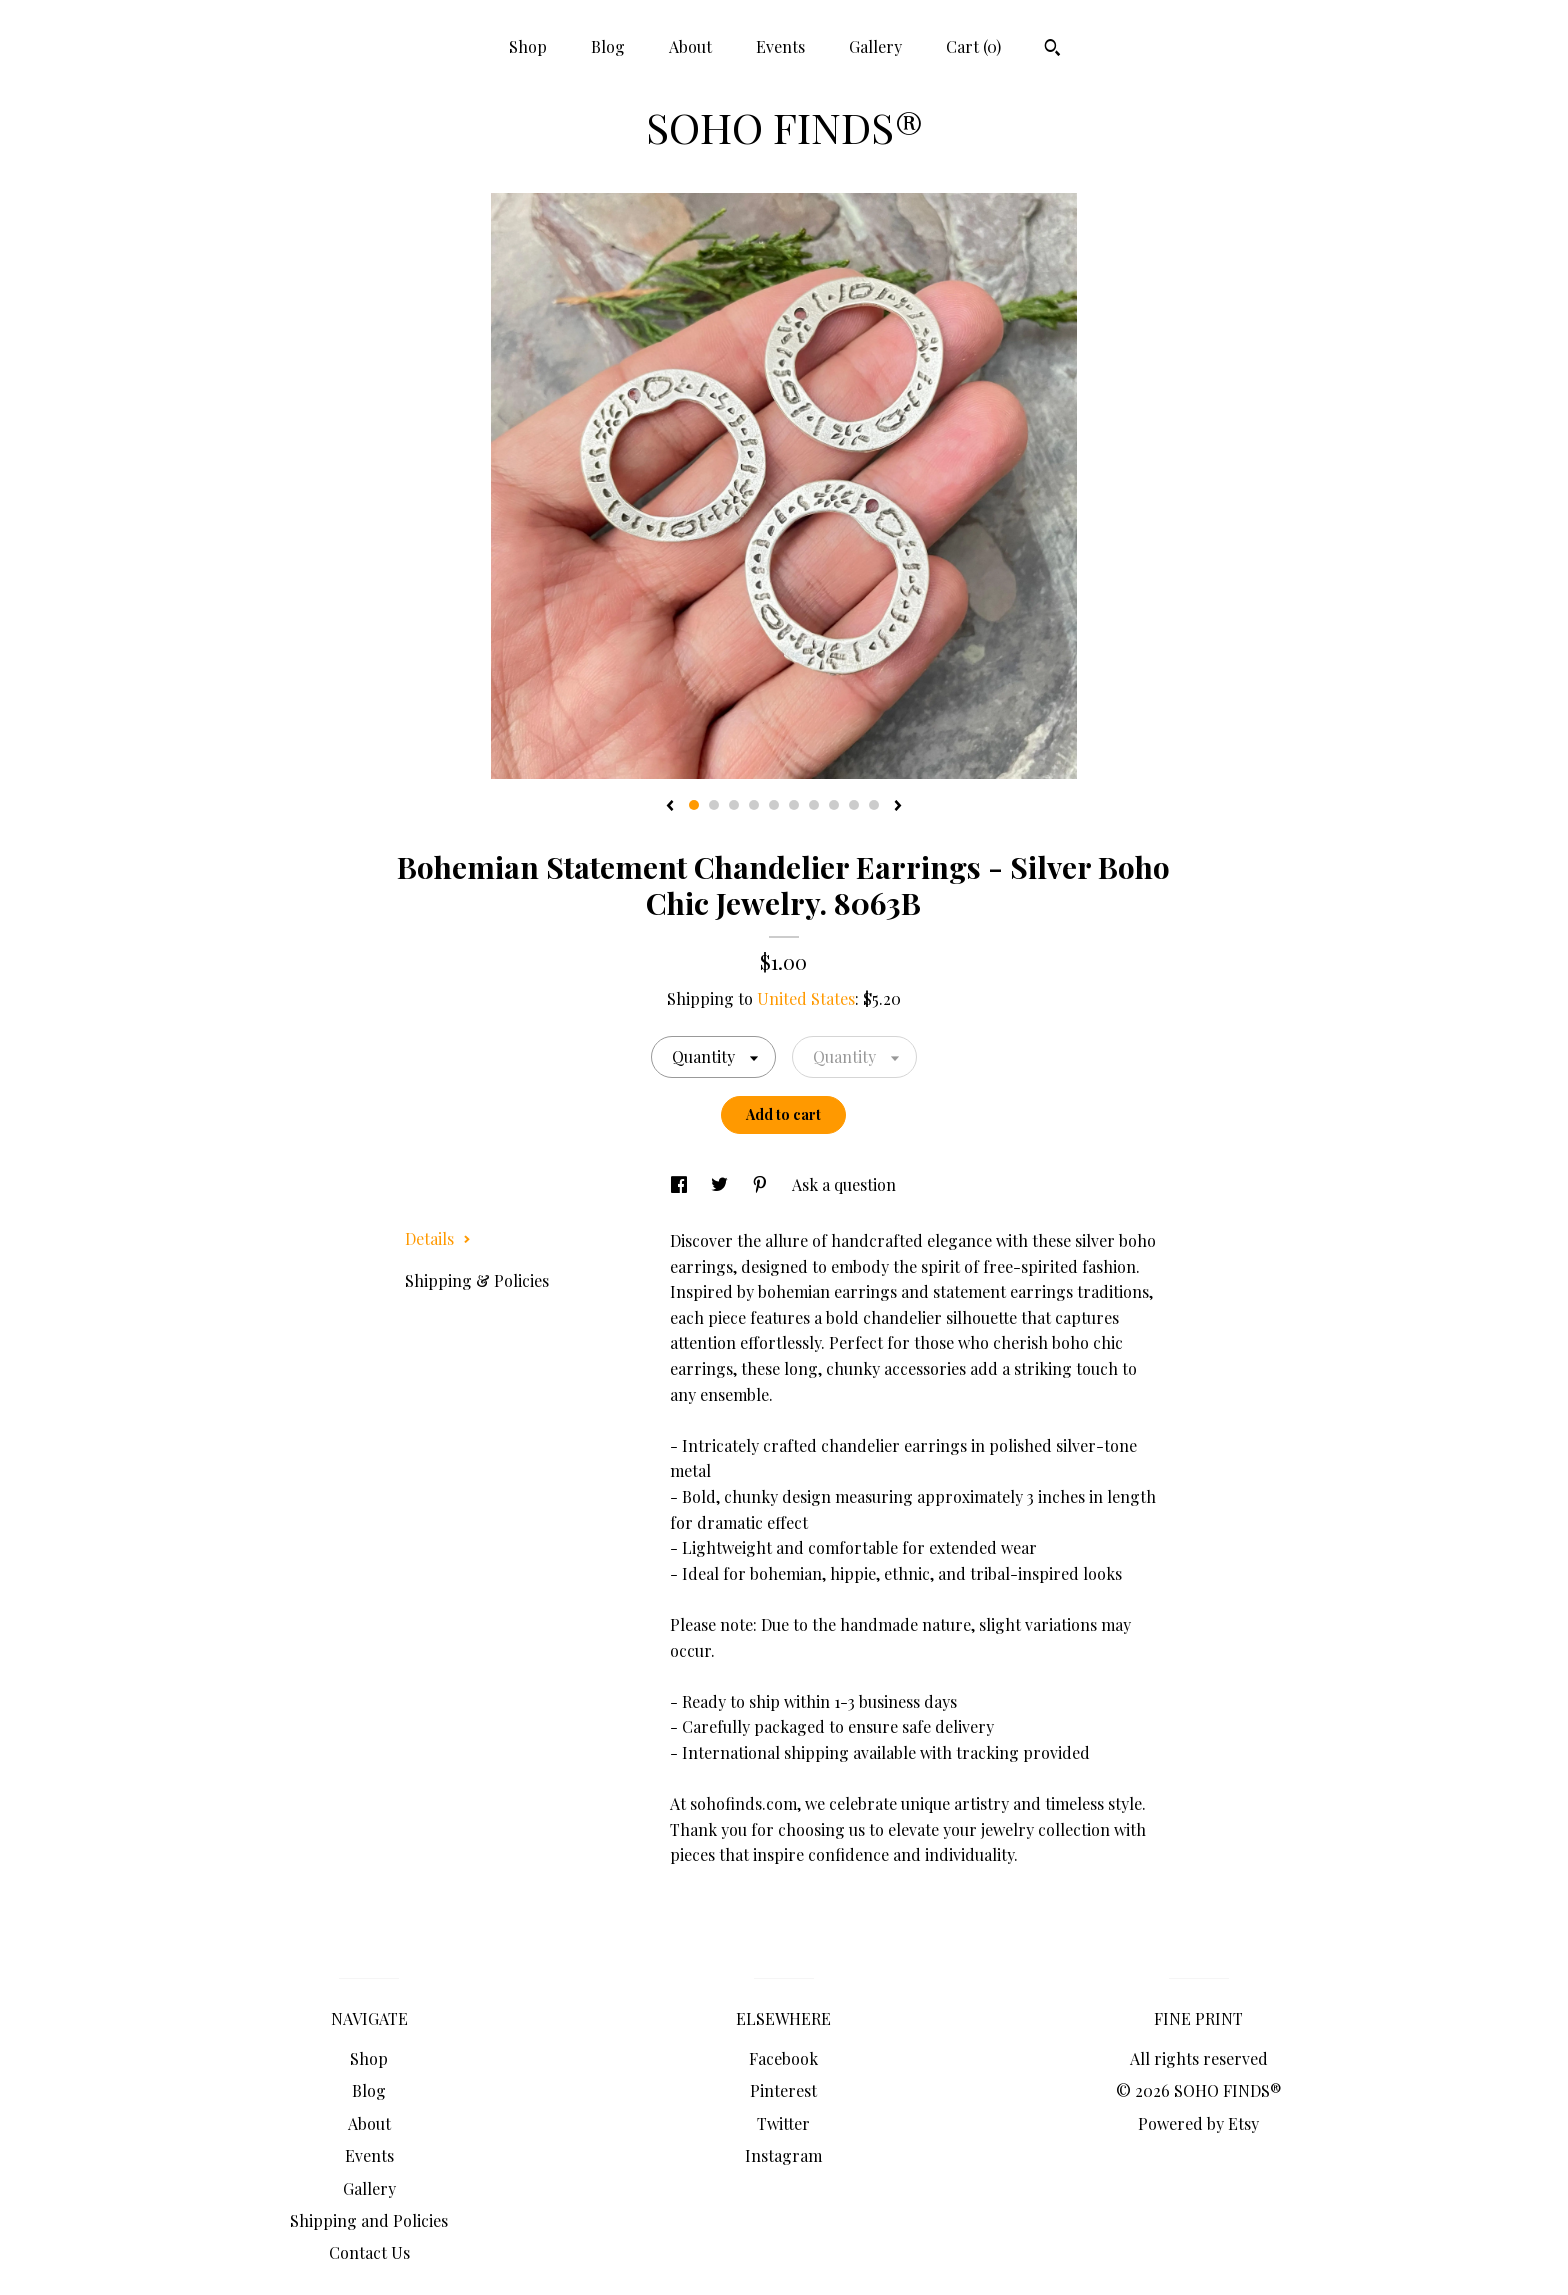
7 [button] (814, 805)
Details (438, 1238)
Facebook (783, 2058)
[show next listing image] (898, 807)
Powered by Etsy (1198, 2123)
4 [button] (754, 805)
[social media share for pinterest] (762, 1184)
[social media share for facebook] (681, 1184)
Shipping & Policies (477, 1280)
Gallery (875, 46)
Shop (528, 46)
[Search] (1052, 50)
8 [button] (834, 805)
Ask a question (844, 1184)
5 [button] (774, 805)
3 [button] (734, 805)
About (690, 46)
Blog (608, 46)
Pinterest (783, 2090)
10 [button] (874, 805)
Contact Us (369, 2252)
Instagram (783, 2155)
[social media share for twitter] (721, 1184)
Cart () (973, 46)
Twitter (783, 2123)
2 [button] (714, 805)
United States (806, 998)
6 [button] (794, 805)
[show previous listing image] (670, 807)
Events (780, 46)
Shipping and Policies (369, 2220)
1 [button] (694, 805)
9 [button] (854, 805)
